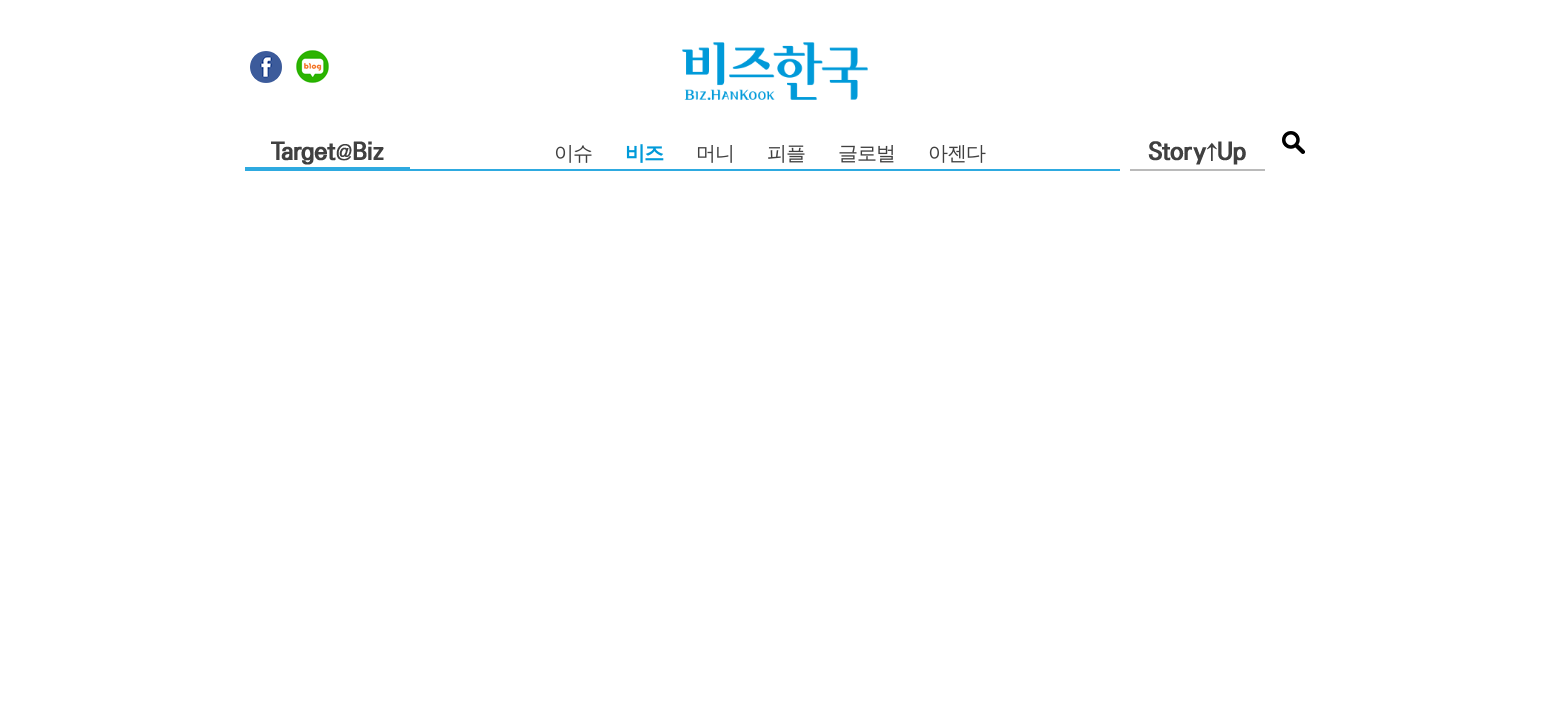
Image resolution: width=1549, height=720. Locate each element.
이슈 (573, 154)
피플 (786, 154)
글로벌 (866, 154)
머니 (715, 154)
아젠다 (956, 154)
